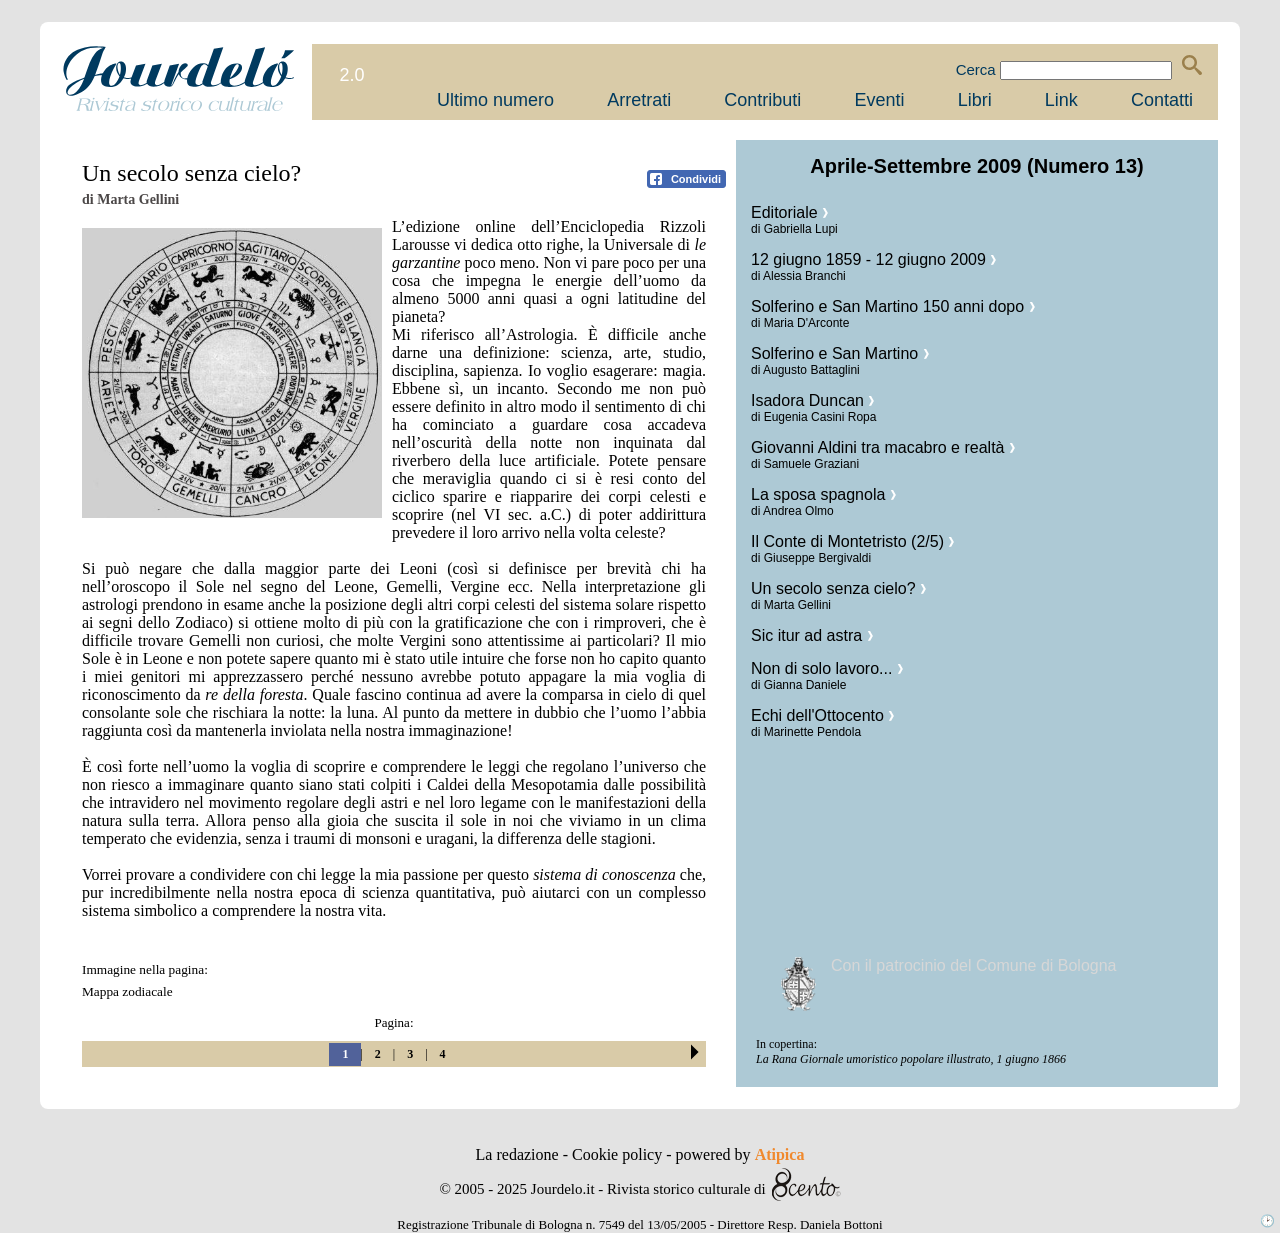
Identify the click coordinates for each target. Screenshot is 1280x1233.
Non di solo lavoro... (827, 668)
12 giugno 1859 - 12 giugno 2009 (873, 259)
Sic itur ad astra (812, 635)
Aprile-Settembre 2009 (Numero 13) (976, 166)
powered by (740, 1154)
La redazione (519, 1154)
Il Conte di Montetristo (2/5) (852, 541)
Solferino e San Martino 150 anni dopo (893, 306)
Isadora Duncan (812, 400)
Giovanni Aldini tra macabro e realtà (883, 447)
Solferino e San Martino (840, 353)
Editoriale (789, 212)
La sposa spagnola (823, 494)
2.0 (351, 75)
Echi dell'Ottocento (822, 715)
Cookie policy (619, 1154)
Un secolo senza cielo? (838, 588)
